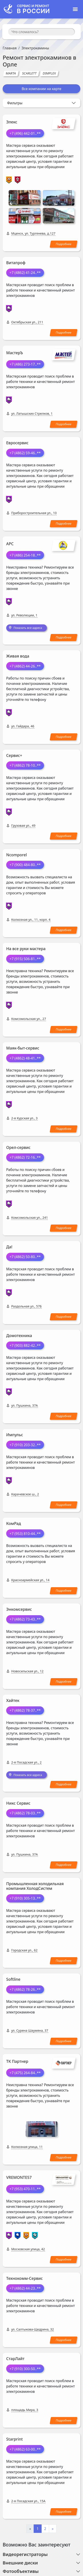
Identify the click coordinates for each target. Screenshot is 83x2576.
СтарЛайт (15, 2296)
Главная (10, 48)
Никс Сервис (18, 1763)
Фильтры (14, 103)
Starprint (14, 2376)
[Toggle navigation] (75, 9)
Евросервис (17, 402)
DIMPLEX (49, 73)
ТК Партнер (17, 2021)
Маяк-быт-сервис (22, 1008)
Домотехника (19, 1295)
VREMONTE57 (19, 2115)
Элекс (11, 122)
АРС (10, 503)
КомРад (13, 1483)
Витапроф (15, 222)
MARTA (10, 73)
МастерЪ (14, 312)
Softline (13, 1939)
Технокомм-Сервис (24, 2216)
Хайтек (12, 1660)
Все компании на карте (41, 88)
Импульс (14, 1394)
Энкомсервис (19, 1569)
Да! (9, 1206)
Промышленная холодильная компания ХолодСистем (35, 1846)
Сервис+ (14, 715)
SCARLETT (29, 73)
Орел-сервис (18, 1107)
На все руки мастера (26, 908)
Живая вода (17, 616)
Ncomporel (16, 814)
